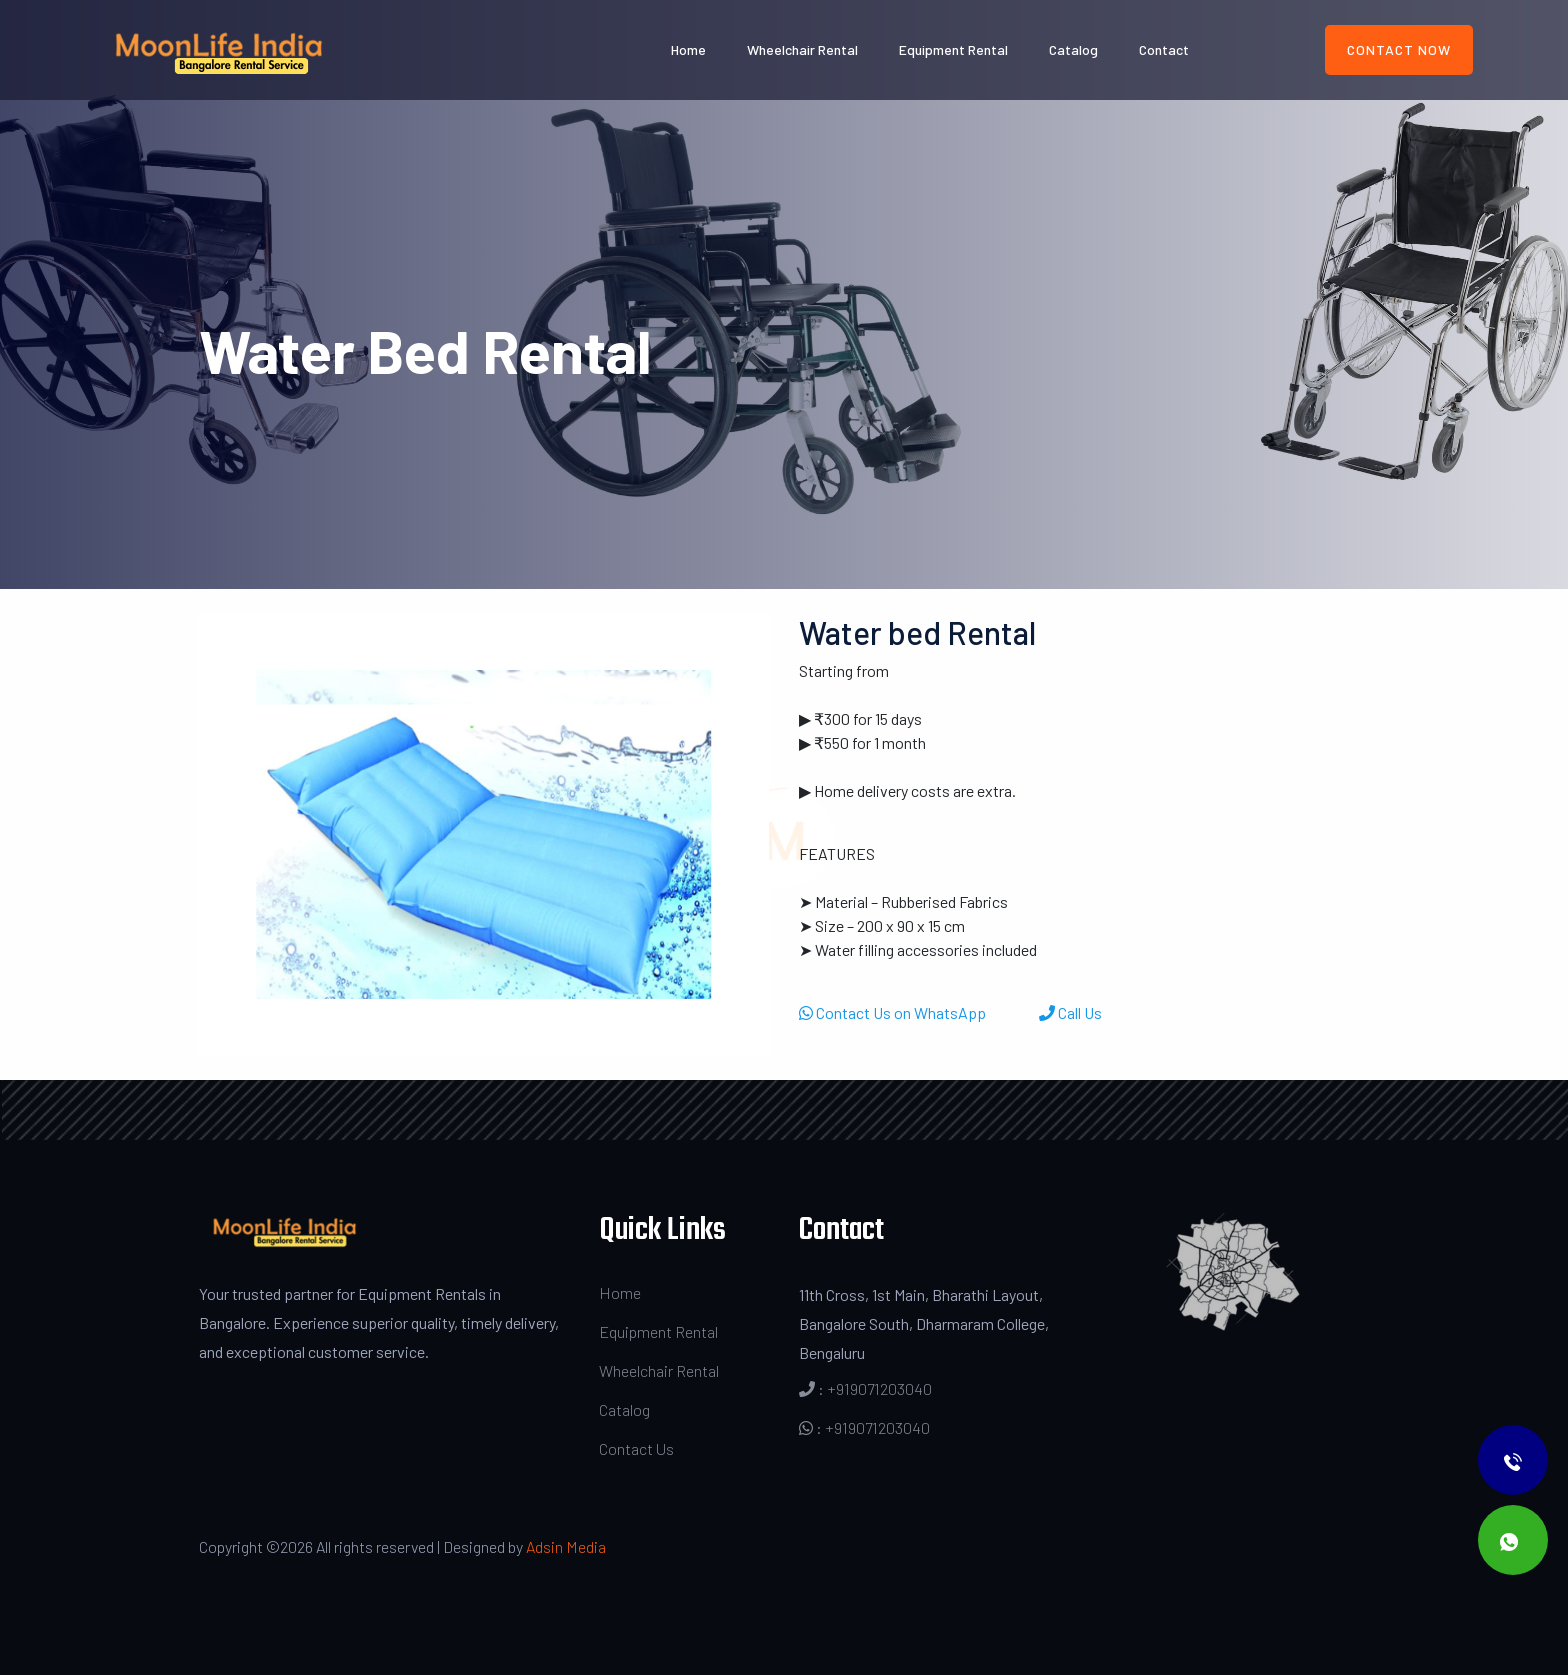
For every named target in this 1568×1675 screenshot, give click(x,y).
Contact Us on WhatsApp (894, 1012)
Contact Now (1399, 49)
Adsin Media (566, 1546)
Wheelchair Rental (802, 49)
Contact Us (636, 1448)
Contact (1164, 49)
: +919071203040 (865, 1388)
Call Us (1070, 1012)
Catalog (1073, 49)
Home (688, 49)
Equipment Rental (953, 49)
